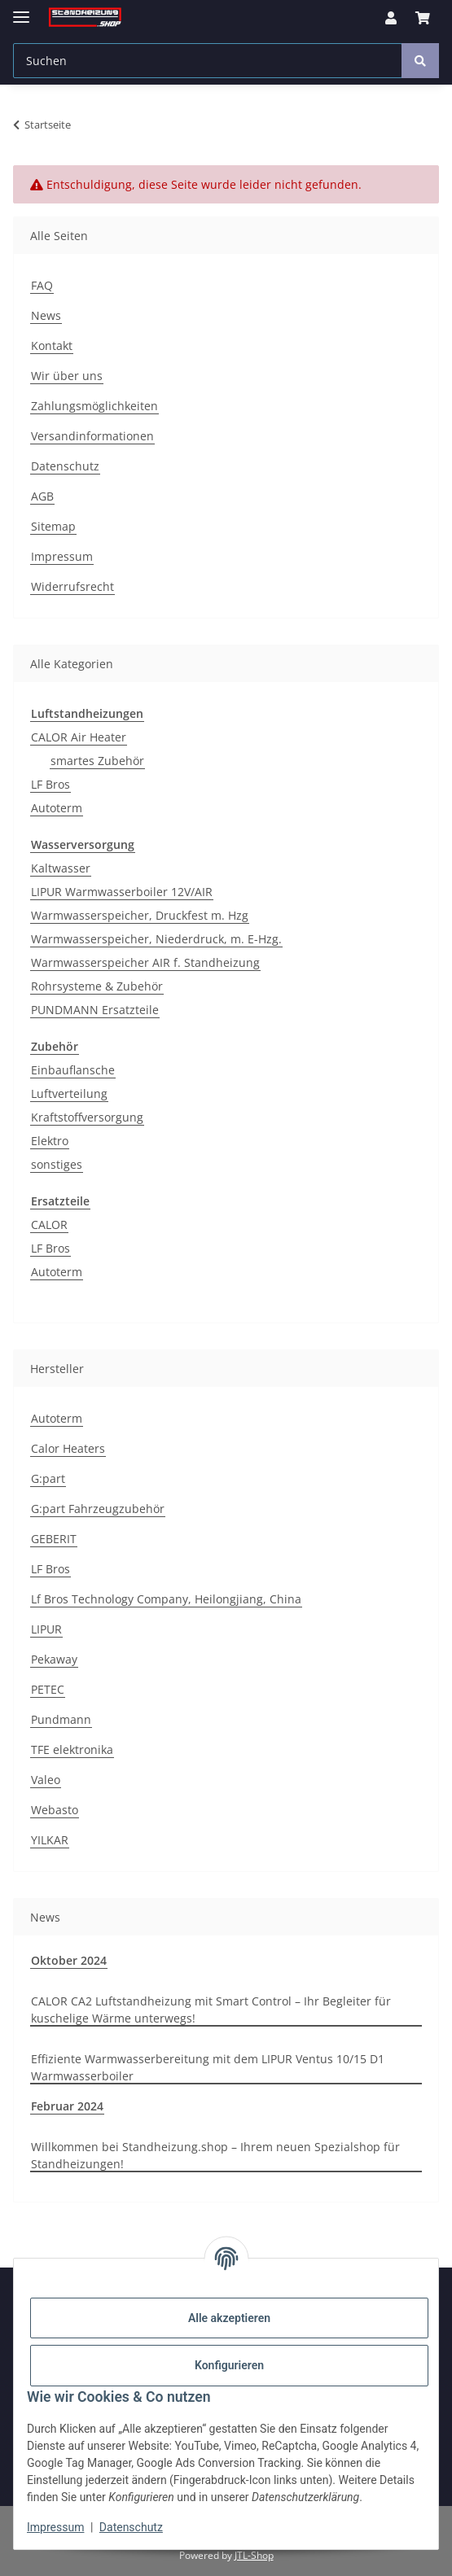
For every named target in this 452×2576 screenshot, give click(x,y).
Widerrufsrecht (72, 586)
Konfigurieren (229, 2365)
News (46, 315)
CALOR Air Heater (78, 737)
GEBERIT (54, 1538)
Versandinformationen (92, 436)
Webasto (54, 1809)
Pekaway (54, 1659)
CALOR (49, 1224)
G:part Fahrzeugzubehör (98, 1508)
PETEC (47, 1689)
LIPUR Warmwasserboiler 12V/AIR (122, 891)
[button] (391, 18)
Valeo (45, 1779)
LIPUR (46, 1629)
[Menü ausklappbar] (21, 10)
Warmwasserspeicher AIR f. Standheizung (145, 962)
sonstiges (56, 1164)
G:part (48, 1478)
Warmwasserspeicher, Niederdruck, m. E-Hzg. (156, 939)
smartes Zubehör (97, 760)
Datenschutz (131, 2527)
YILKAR (49, 1840)
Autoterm (56, 808)
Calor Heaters (68, 1448)
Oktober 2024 (69, 1960)
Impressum (55, 2527)
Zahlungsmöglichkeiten (94, 405)
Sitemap (53, 526)
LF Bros (50, 784)
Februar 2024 (67, 2106)
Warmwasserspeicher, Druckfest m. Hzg (139, 915)
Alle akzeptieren (229, 2318)
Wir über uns (67, 375)
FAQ (42, 285)
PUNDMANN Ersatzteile (95, 1009)
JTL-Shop (254, 2555)
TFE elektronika (72, 1749)
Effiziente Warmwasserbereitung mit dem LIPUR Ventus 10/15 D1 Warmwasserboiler (207, 2067)
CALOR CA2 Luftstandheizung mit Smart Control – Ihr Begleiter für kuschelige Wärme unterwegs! (211, 2009)
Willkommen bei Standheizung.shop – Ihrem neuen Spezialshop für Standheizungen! (215, 2155)
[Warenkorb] (422, 18)
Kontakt (51, 345)
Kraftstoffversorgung (87, 1117)
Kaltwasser (60, 868)
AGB (42, 496)
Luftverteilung (69, 1093)
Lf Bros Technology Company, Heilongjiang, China (166, 1599)
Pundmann (61, 1719)
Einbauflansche (73, 1070)
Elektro (49, 1140)
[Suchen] (207, 60)
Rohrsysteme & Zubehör (97, 986)
